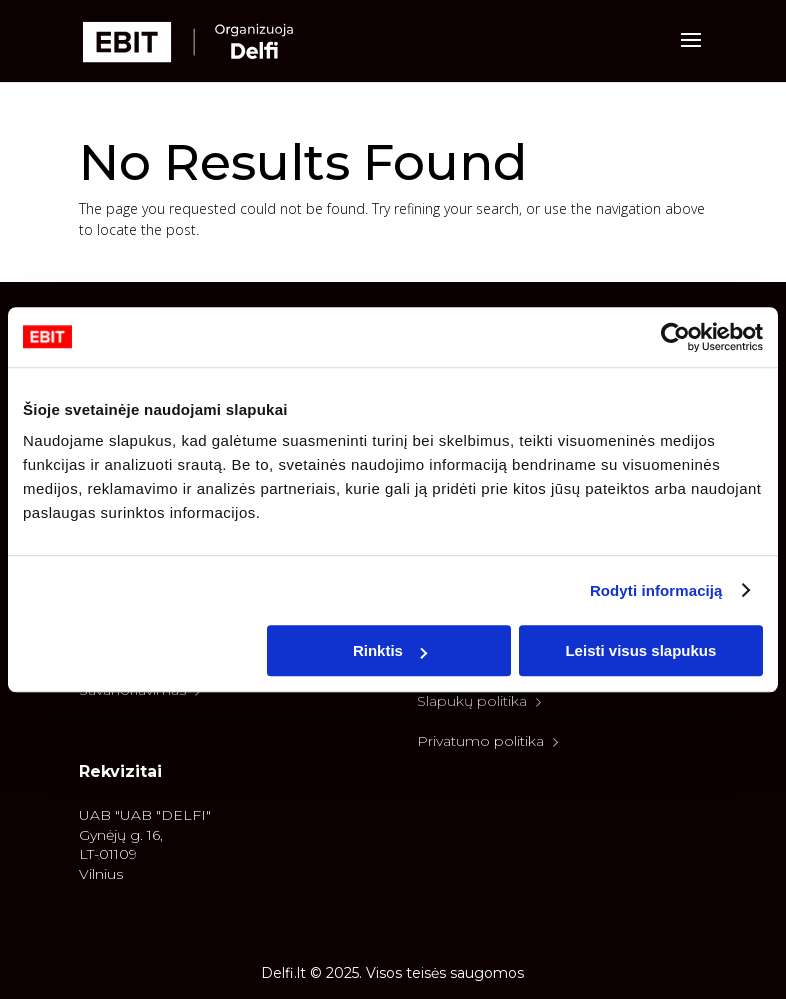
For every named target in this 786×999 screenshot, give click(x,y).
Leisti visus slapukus (640, 650)
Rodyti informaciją (656, 590)
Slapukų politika (479, 701)
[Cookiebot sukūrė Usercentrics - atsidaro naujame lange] (675, 337)
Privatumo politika (488, 741)
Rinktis (390, 650)
